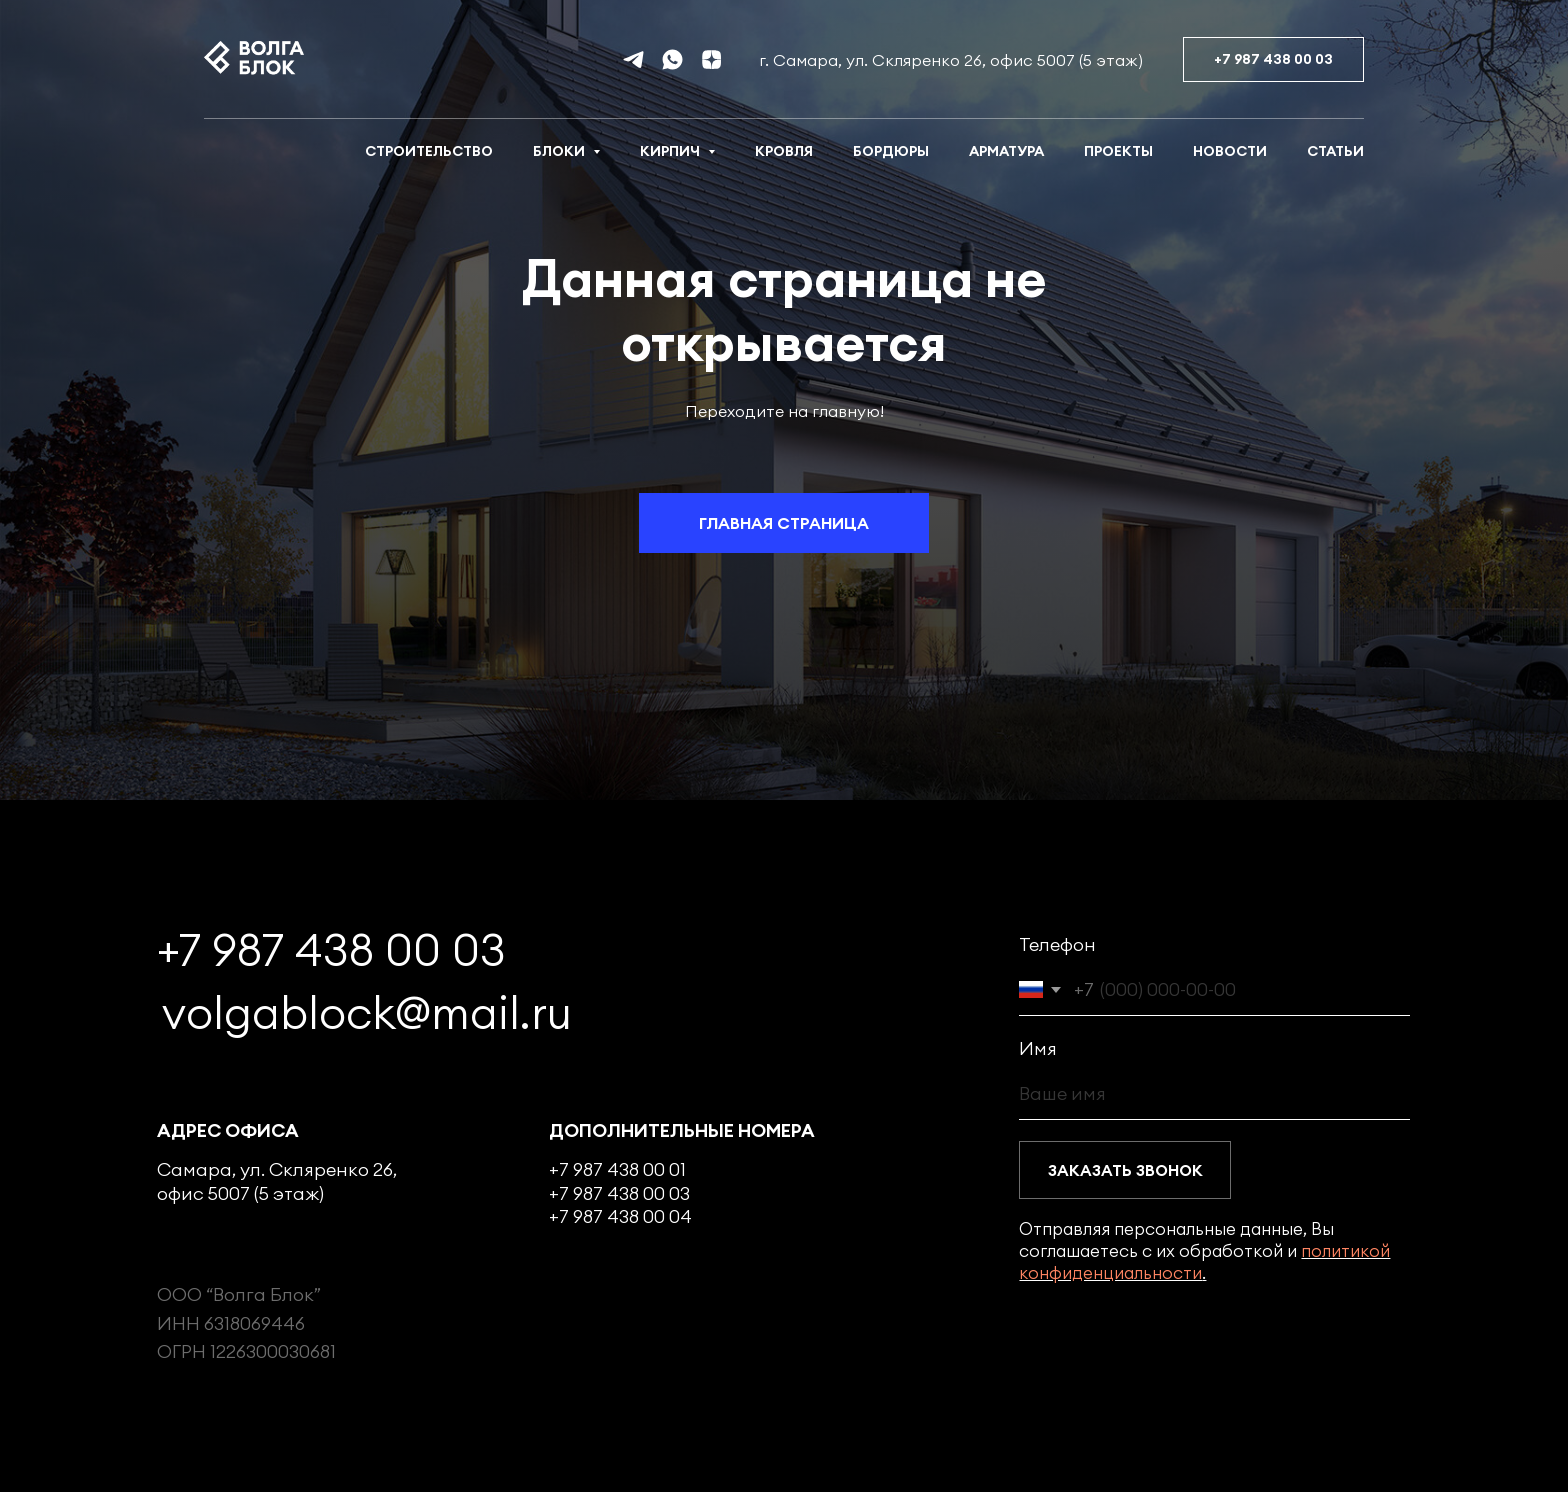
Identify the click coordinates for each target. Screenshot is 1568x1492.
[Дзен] (711, 59)
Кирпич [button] (671, 151)
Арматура (1006, 151)
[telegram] (633, 59)
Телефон (1057, 944)
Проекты (1118, 151)
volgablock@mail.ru (367, 1013)
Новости (1230, 151)
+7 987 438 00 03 (331, 950)
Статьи (1335, 151)
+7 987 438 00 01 (617, 1169)
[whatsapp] (672, 59)
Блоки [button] (560, 151)
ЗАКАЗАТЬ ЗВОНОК (1125, 1170)
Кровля (784, 151)
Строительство (429, 151)
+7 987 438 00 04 (620, 1216)
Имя (1038, 1048)
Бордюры (891, 151)
